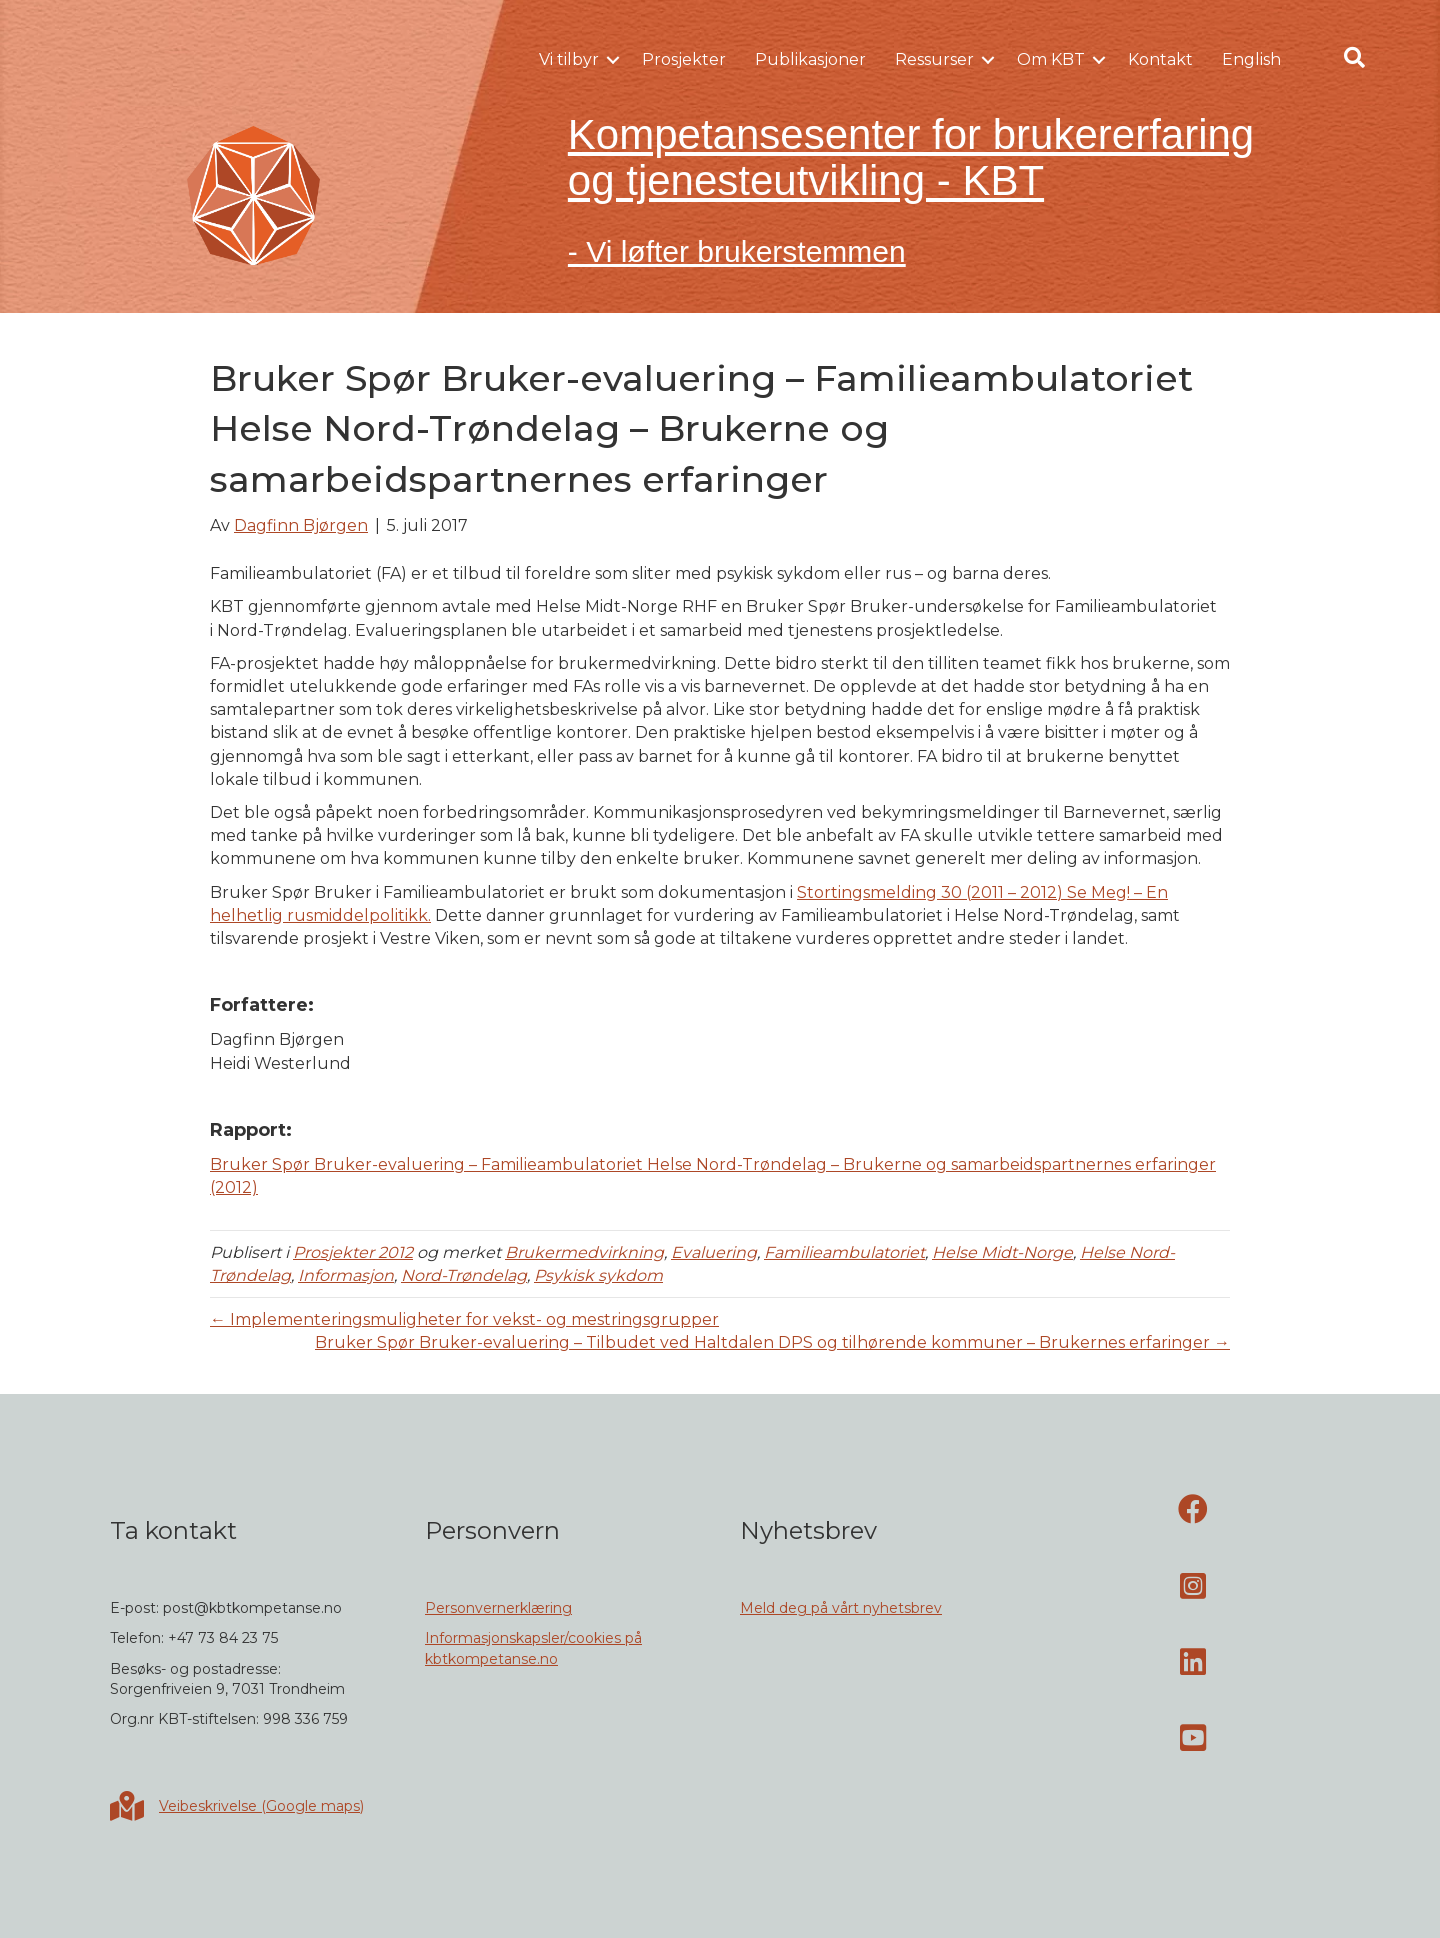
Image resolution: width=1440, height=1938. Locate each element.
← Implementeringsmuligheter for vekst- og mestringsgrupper (464, 1319)
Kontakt (1160, 59)
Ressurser (934, 59)
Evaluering (714, 1252)
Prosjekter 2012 (353, 1252)
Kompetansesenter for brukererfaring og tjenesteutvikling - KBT (911, 157)
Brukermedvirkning (584, 1252)
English (1251, 59)
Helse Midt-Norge (1002, 1252)
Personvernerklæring (498, 1608)
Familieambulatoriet (844, 1252)
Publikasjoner (810, 59)
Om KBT (1051, 59)
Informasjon (346, 1275)
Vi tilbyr (569, 59)
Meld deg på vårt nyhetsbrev (841, 1608)
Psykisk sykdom (598, 1275)
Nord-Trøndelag (464, 1275)
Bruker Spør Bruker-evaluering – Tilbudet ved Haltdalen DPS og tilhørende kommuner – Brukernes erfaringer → (772, 1342)
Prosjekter (684, 59)
